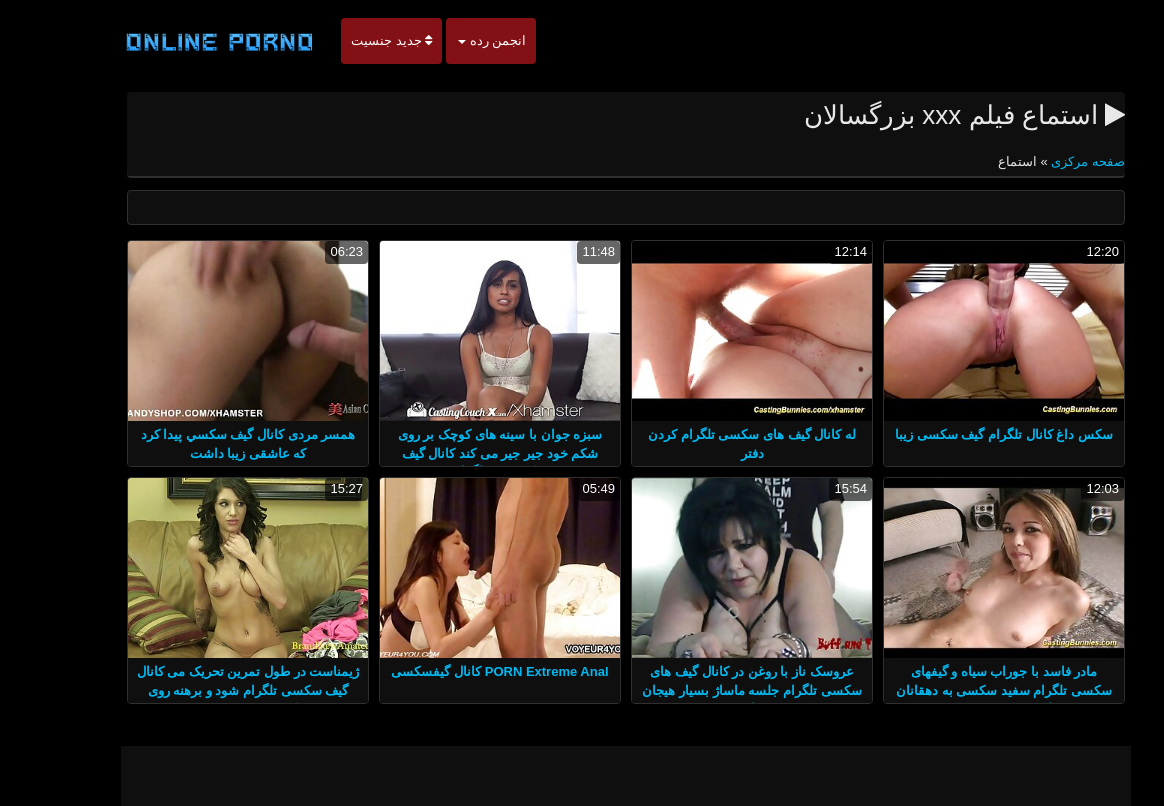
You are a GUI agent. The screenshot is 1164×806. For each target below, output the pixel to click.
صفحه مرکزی (1042, 161)
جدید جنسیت (347, 40)
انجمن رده (448, 40)
